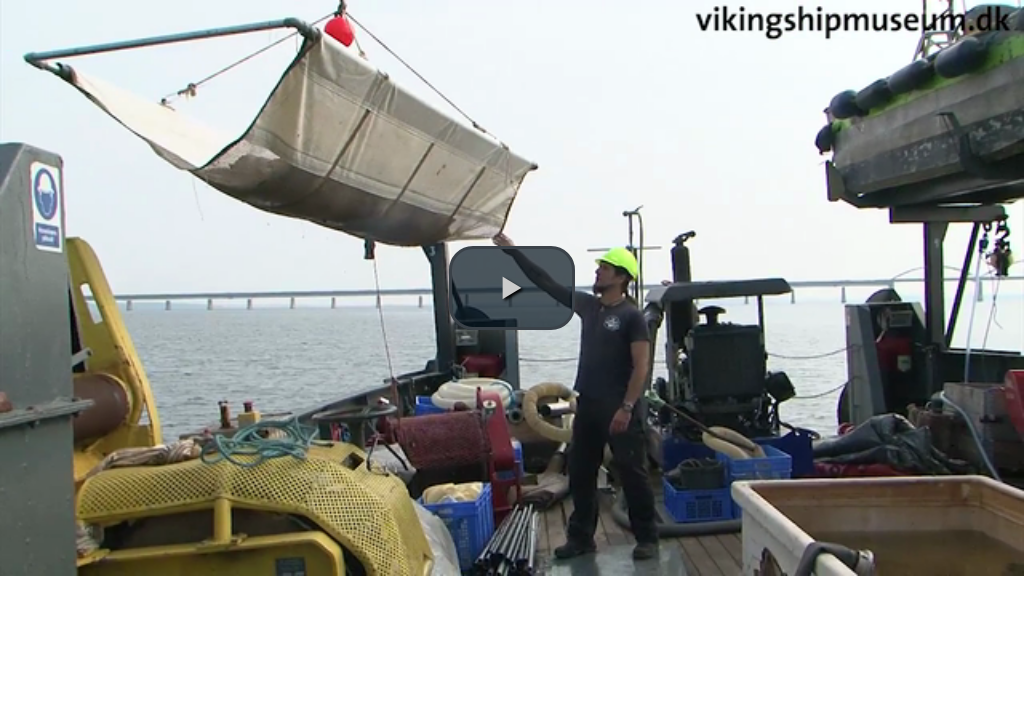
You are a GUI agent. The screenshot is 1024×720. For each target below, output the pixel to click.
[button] (512, 288)
